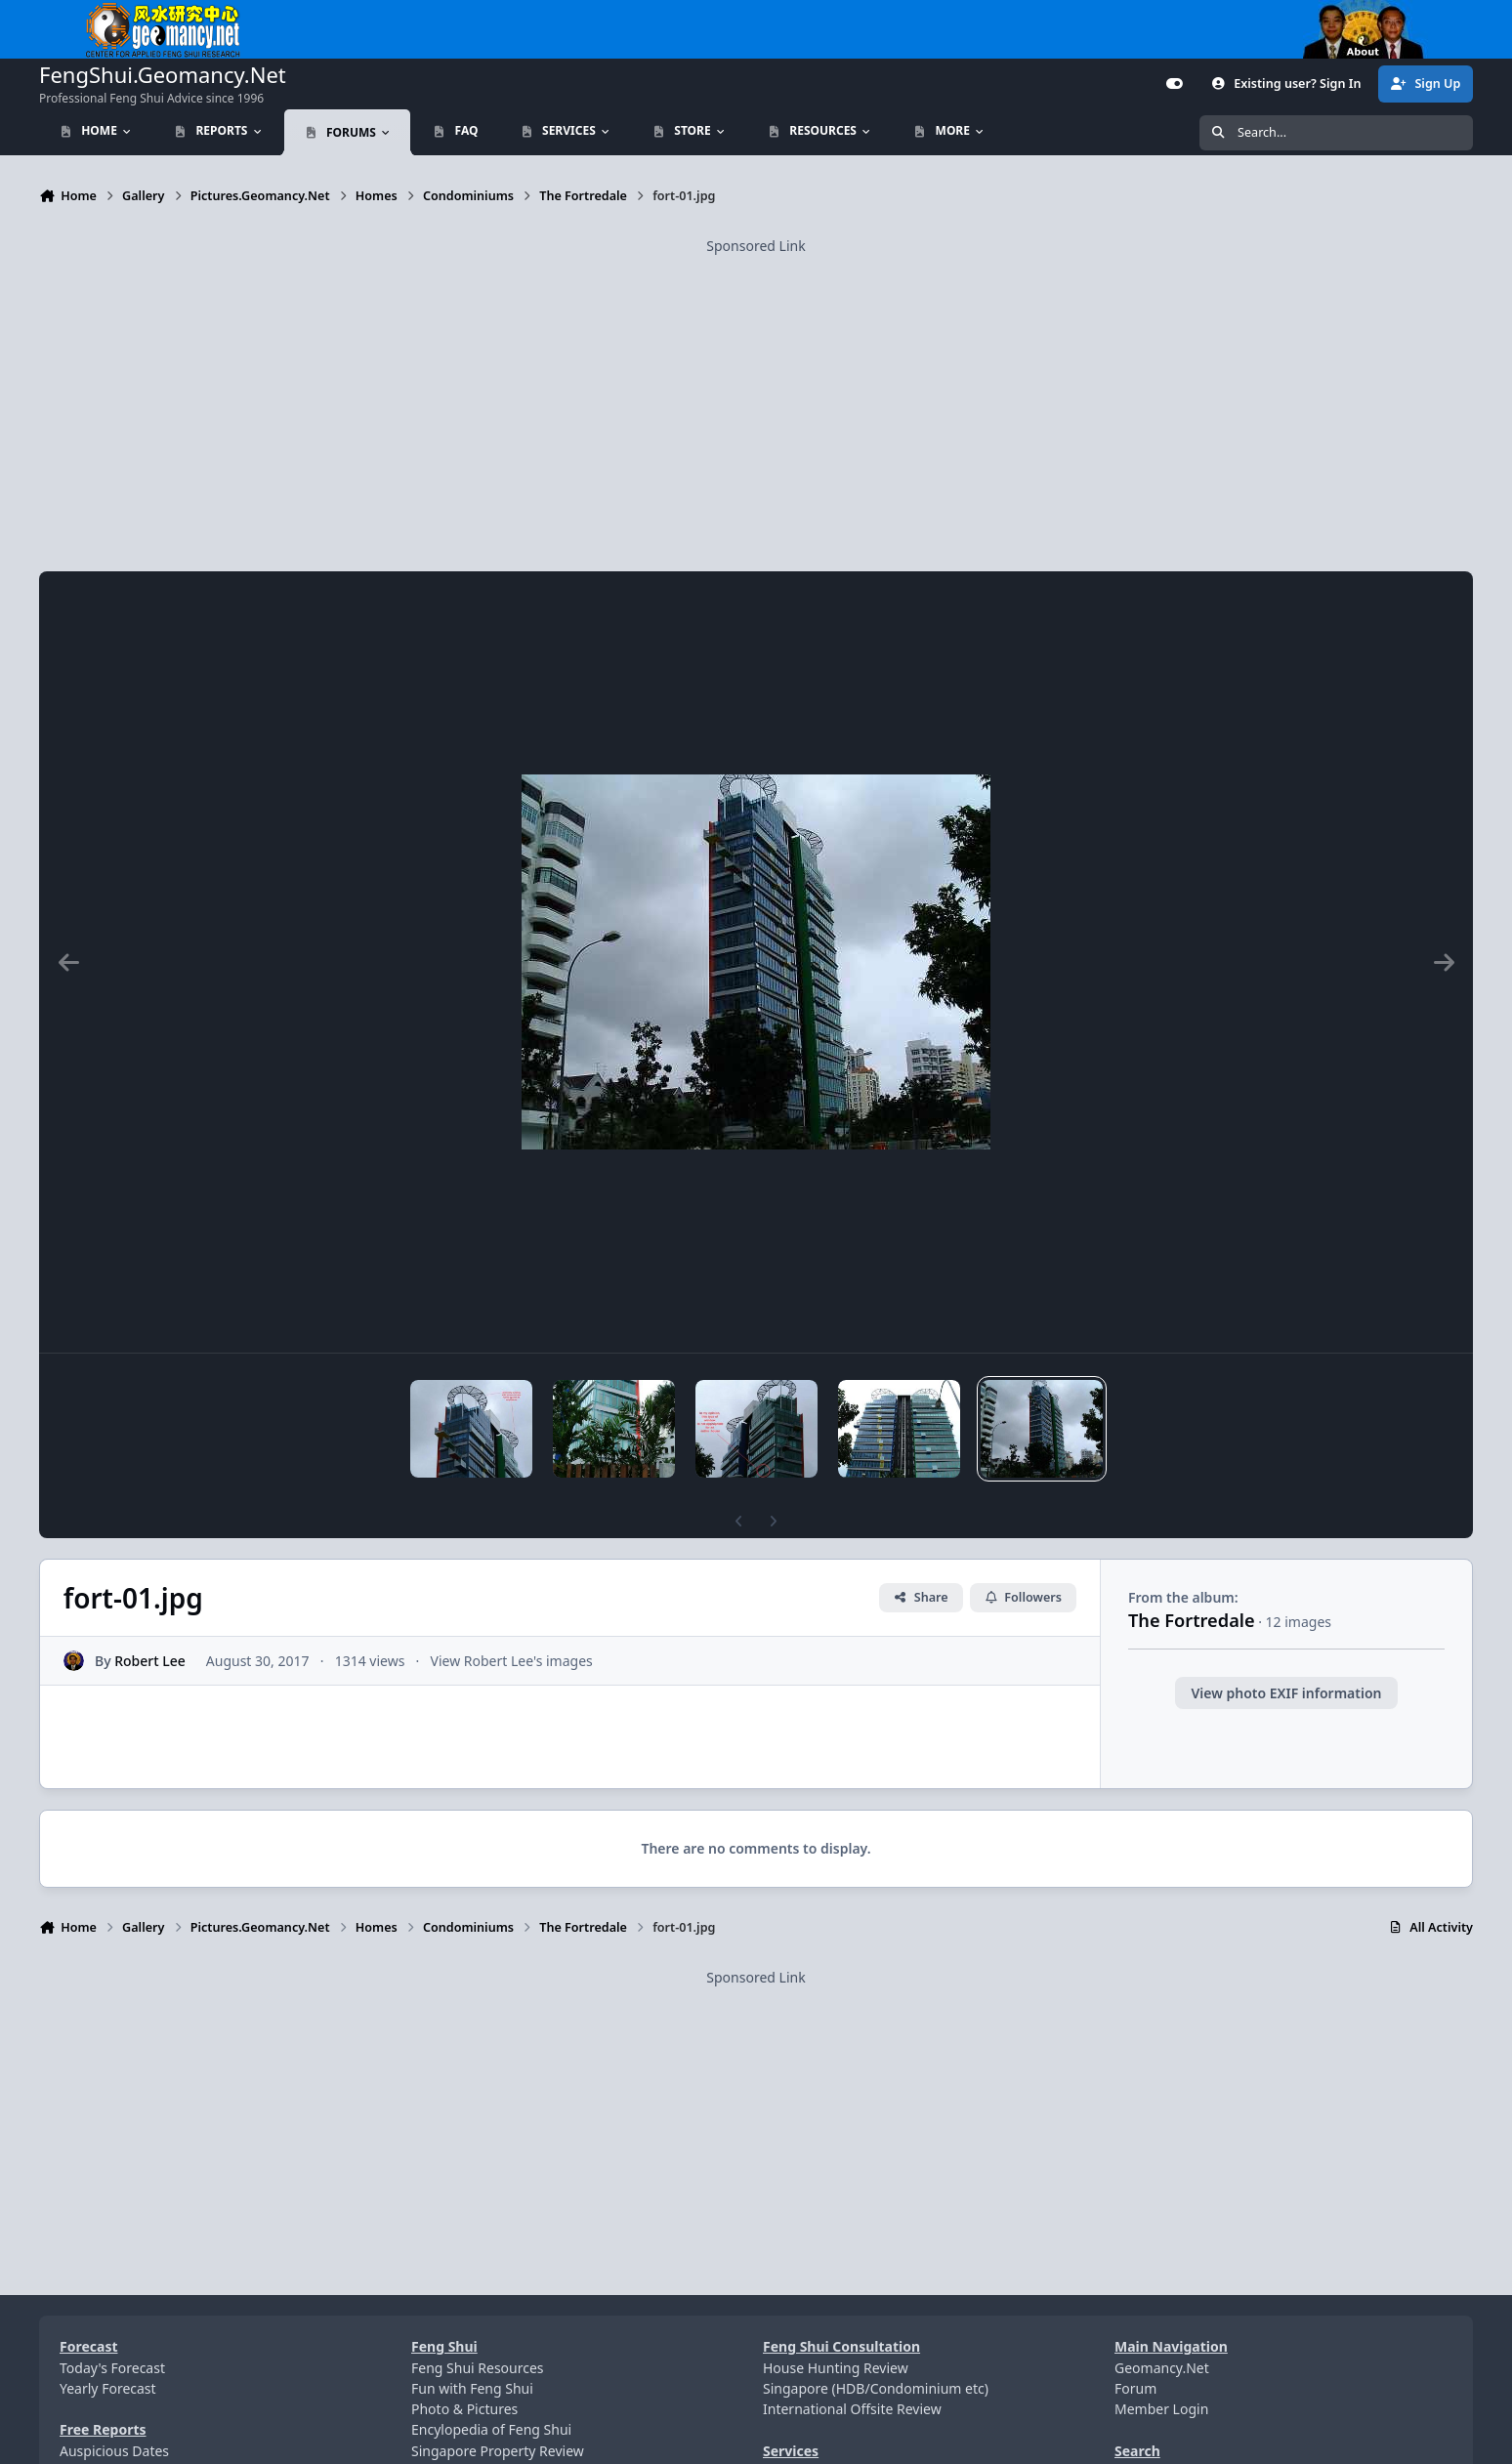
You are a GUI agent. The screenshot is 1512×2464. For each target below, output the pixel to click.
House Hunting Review (835, 2368)
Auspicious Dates (114, 2451)
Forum (1135, 2388)
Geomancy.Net (1161, 2368)
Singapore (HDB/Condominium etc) (875, 2388)
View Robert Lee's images (512, 1660)
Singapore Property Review (497, 2451)
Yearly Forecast (108, 2388)
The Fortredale (1191, 1620)
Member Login (1161, 2409)
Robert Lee (150, 1660)
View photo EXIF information (1286, 1693)
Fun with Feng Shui (472, 2388)
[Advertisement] (756, 393)
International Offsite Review (852, 2409)
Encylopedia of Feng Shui (491, 2429)
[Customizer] (1175, 84)
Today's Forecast (112, 2368)
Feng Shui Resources (477, 2368)
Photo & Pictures (464, 2409)
